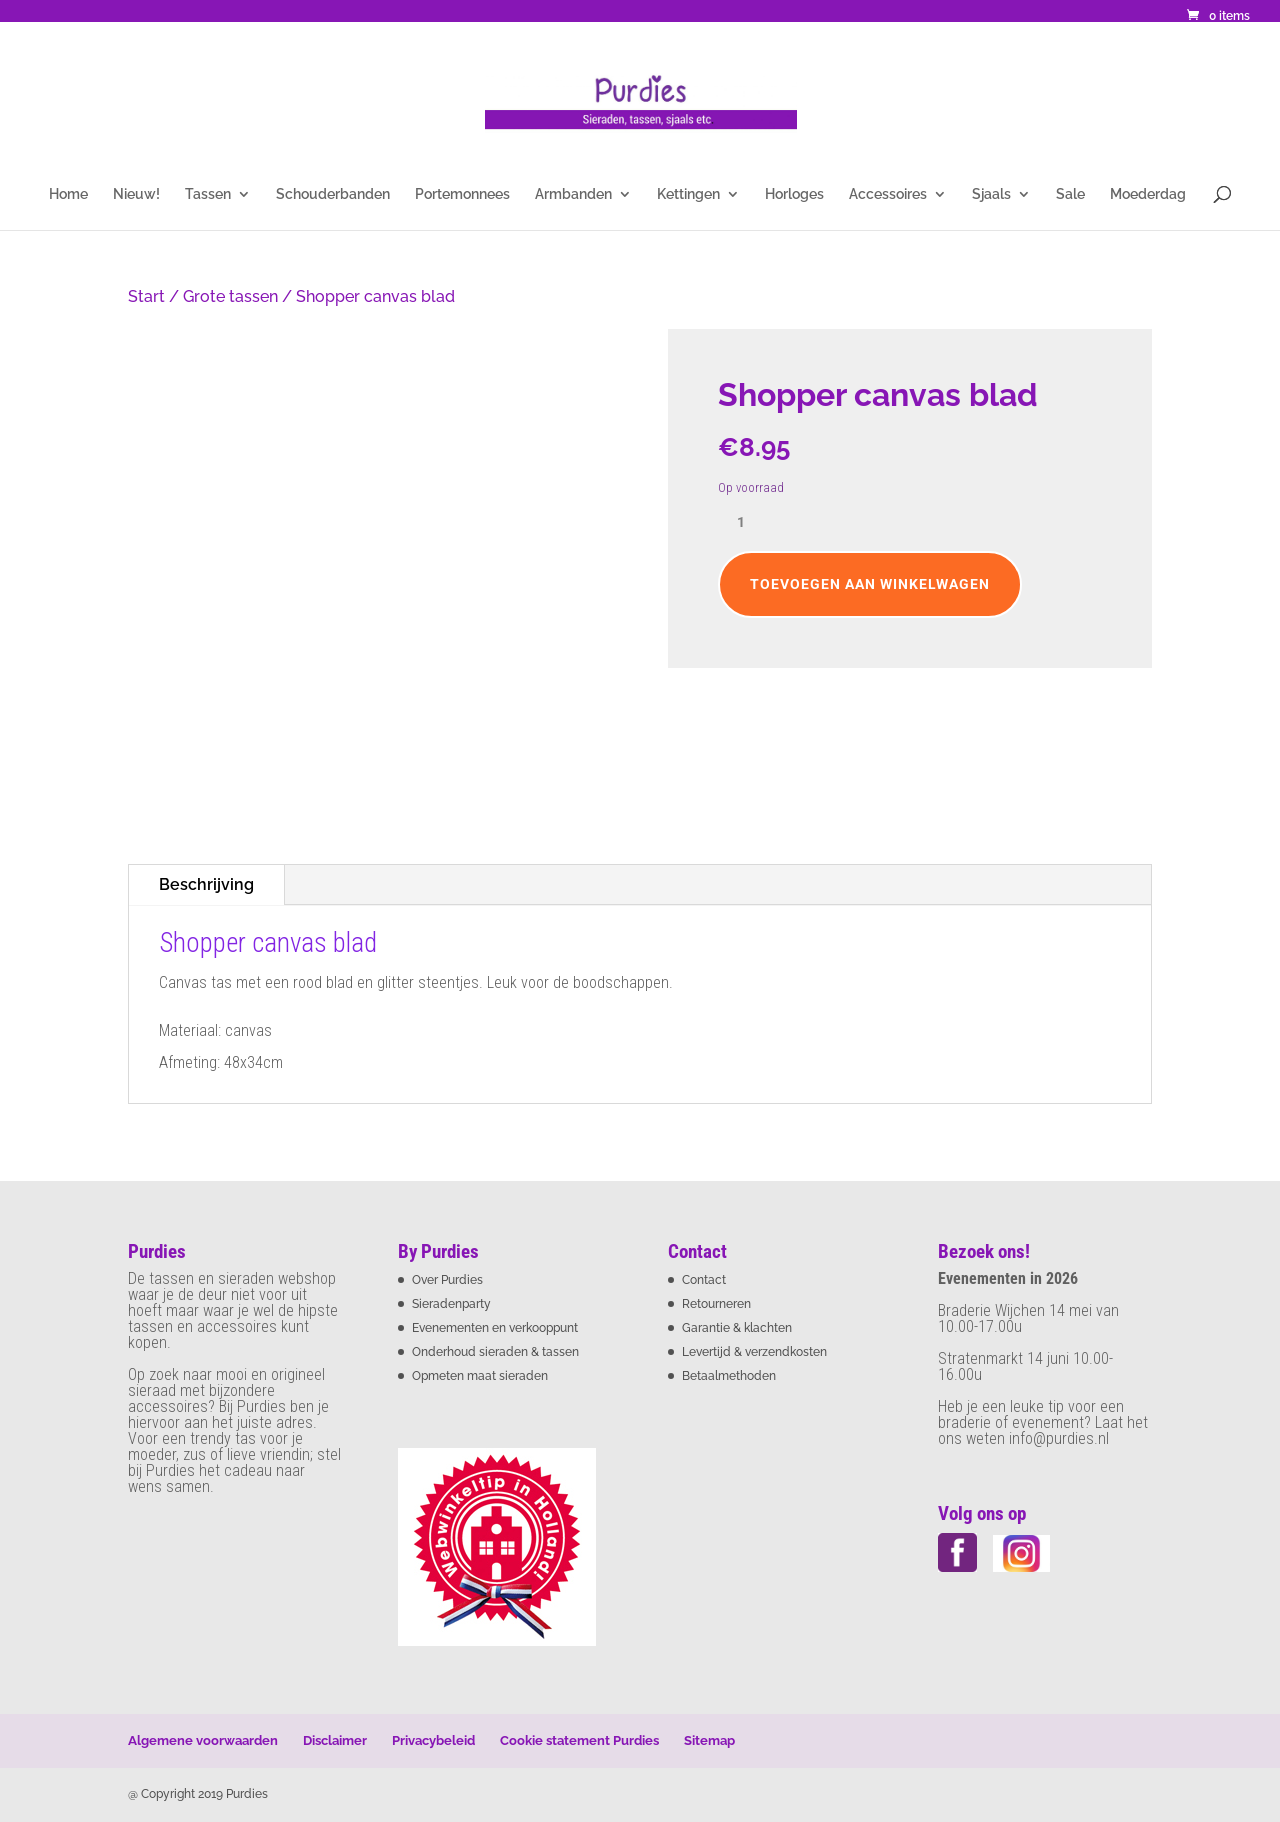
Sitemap (709, 1740)
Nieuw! (136, 194)
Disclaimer (335, 1740)
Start (146, 296)
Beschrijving (206, 884)
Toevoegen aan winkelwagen (870, 584)
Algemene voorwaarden (203, 1740)
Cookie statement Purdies (579, 1740)
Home (68, 194)
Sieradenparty (451, 1304)
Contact (704, 1280)
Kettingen (688, 194)
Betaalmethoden (729, 1376)
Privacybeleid (433, 1740)
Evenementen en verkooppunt (495, 1328)
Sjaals (991, 194)
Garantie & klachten (737, 1328)
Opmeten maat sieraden (480, 1376)
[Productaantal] (748, 523)
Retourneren (716, 1304)
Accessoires (888, 194)
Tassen (208, 194)
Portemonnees (462, 194)
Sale (1070, 194)
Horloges (794, 194)
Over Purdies (447, 1280)
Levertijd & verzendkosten (754, 1352)
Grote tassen (230, 296)
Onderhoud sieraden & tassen (495, 1352)
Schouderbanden (333, 194)
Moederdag (1148, 194)
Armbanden (573, 194)
